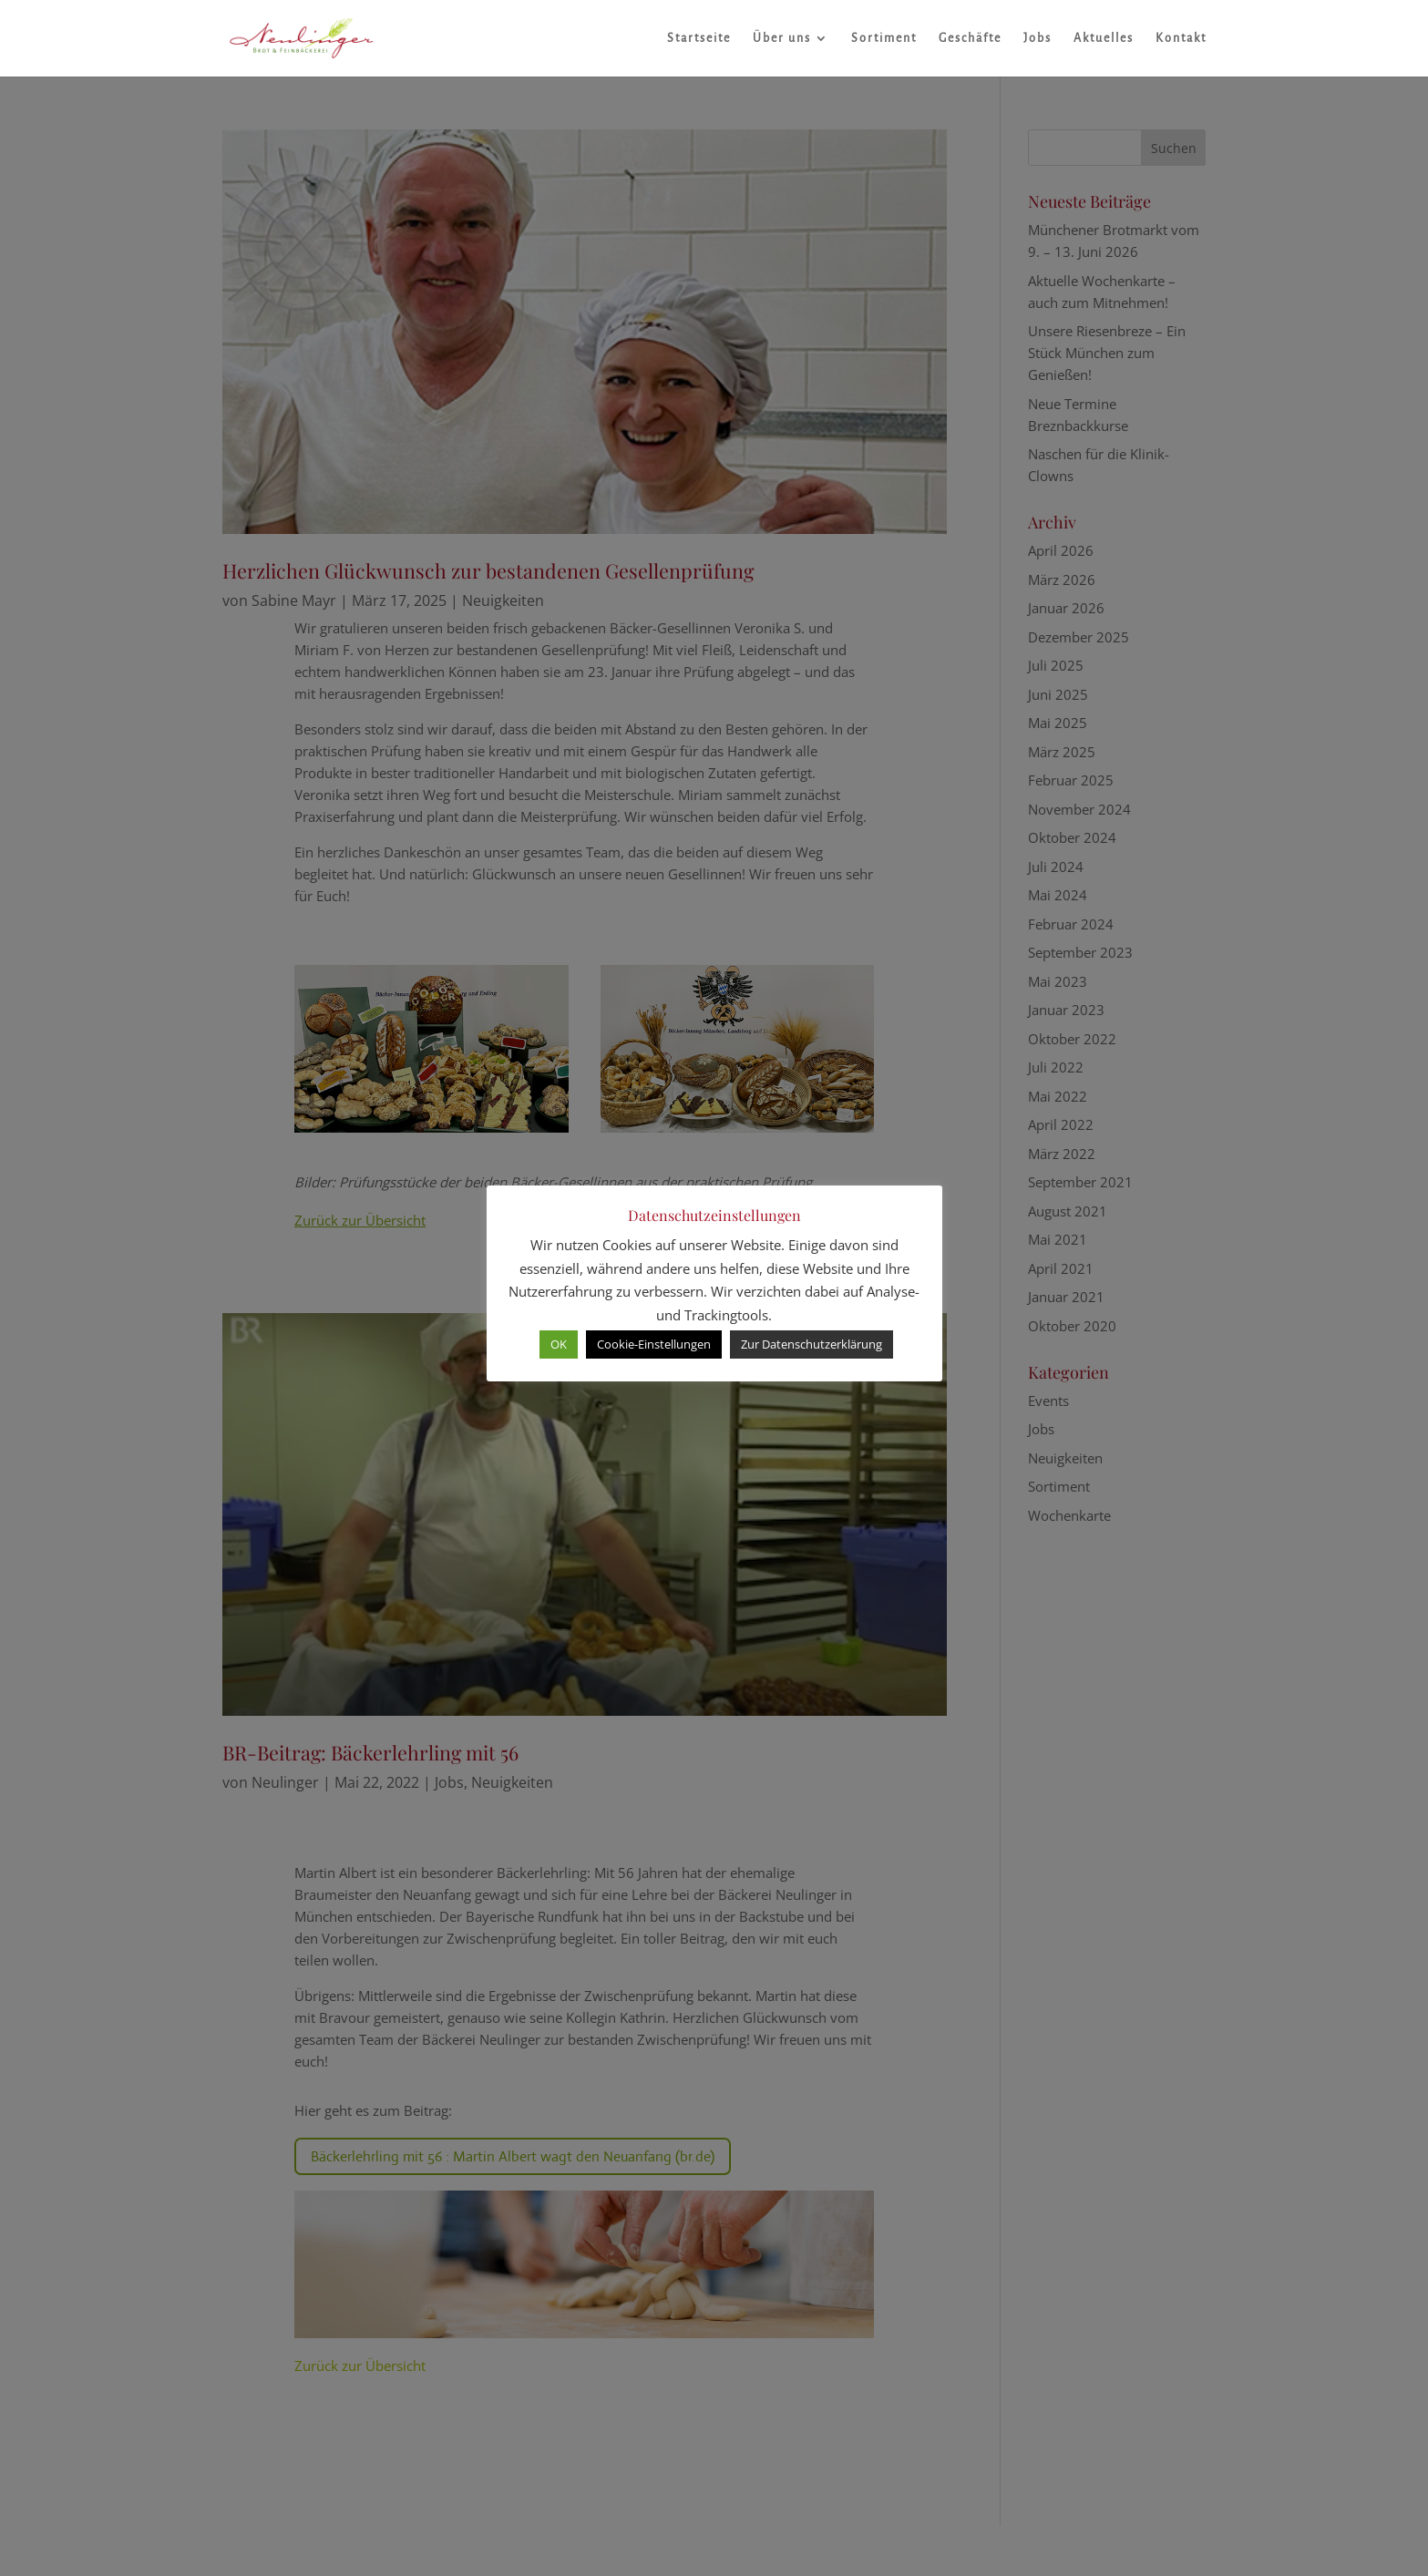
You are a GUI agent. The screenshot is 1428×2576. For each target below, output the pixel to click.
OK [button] (558, 1344)
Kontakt (1181, 38)
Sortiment (884, 38)
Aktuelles (1104, 38)
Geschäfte (970, 38)
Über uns (782, 38)
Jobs (1037, 38)
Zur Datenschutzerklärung (811, 1344)
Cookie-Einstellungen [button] (654, 1344)
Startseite (699, 38)
